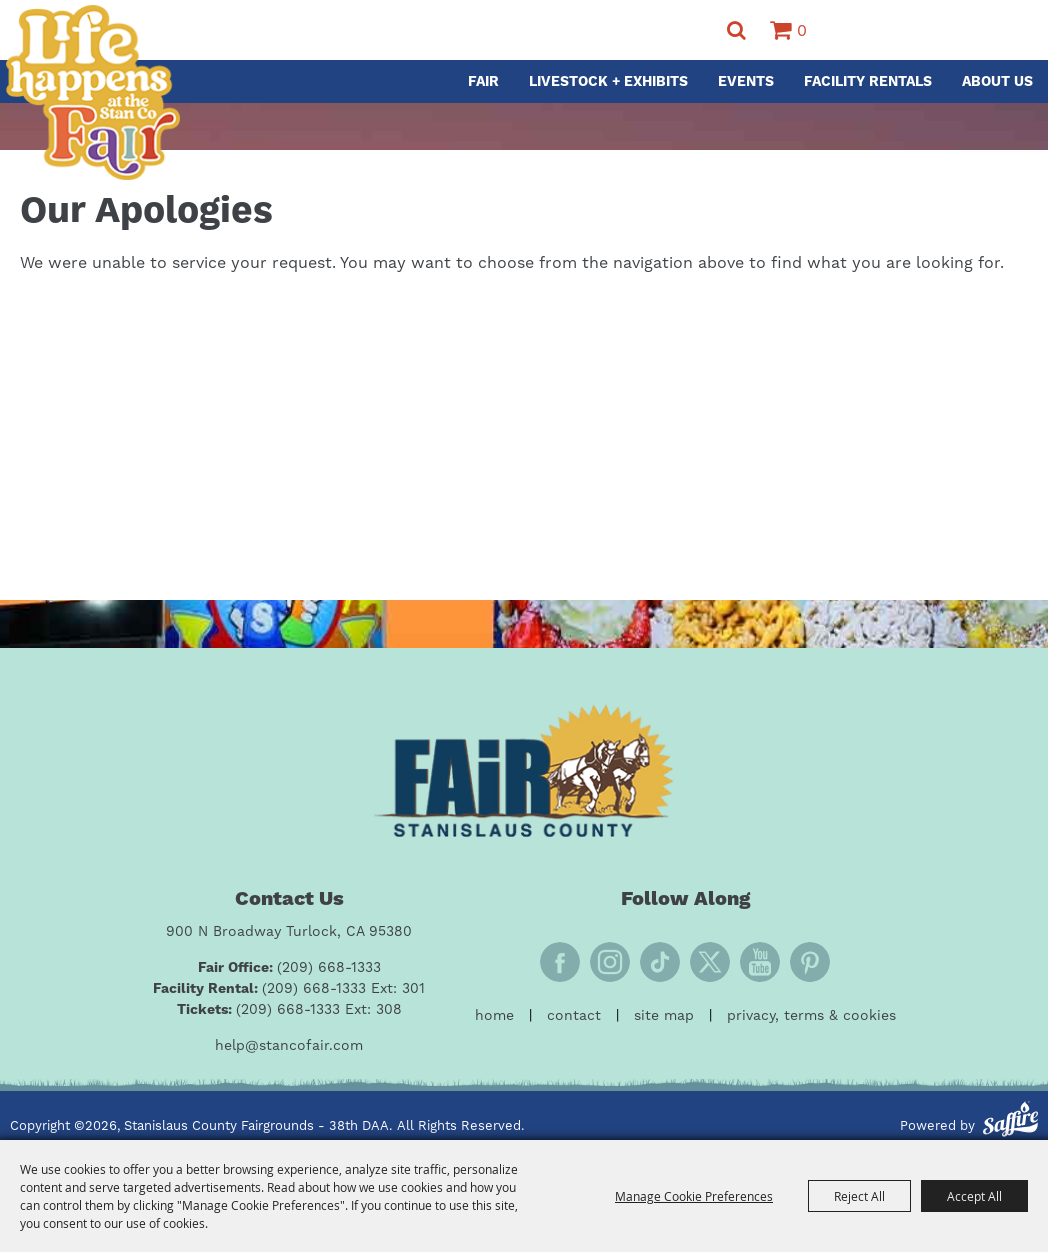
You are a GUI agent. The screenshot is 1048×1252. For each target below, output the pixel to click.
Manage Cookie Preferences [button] (694, 1196)
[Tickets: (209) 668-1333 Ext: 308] (289, 1010)
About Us (997, 82)
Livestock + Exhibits (608, 82)
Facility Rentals (868, 82)
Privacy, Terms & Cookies (811, 1016)
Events (746, 82)
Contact (574, 1016)
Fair (483, 82)
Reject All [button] (859, 1196)
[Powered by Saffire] (1010, 1122)
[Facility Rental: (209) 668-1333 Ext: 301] (289, 989)
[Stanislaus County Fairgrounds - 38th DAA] (92, 92)
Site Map (664, 1016)
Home (494, 1016)
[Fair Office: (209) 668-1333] (289, 968)
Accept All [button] (974, 1196)
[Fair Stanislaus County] (524, 770)
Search (736, 30)
